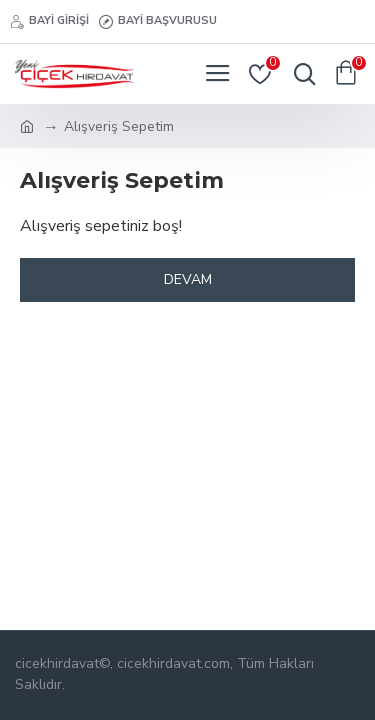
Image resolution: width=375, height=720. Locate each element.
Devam (188, 279)
